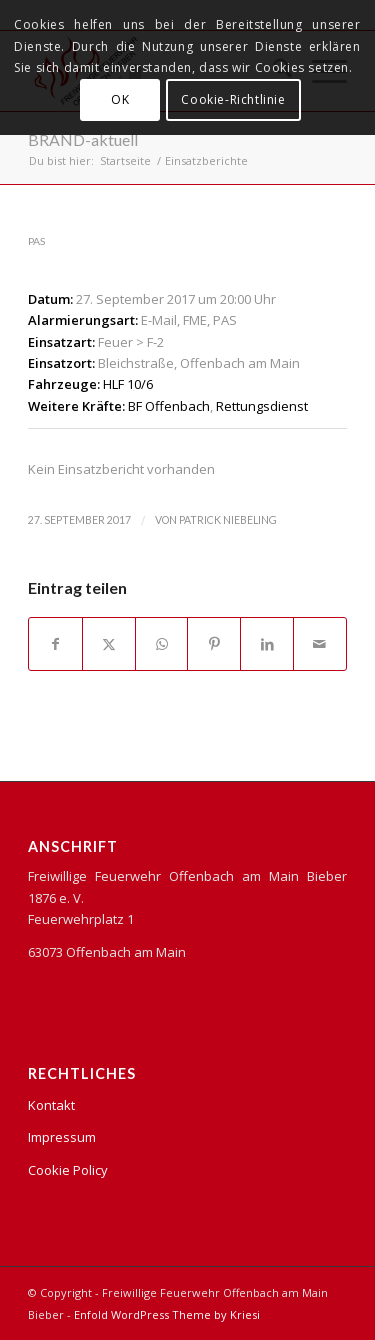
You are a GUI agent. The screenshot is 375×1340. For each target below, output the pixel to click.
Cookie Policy (68, 1170)
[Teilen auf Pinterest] (214, 644)
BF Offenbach (169, 406)
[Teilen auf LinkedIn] (267, 644)
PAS (36, 241)
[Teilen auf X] (109, 644)
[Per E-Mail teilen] (320, 644)
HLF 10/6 (128, 384)
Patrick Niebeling (228, 520)
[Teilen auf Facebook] (55, 644)
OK (120, 99)
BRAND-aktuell (83, 139)
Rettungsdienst (262, 406)
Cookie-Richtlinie (233, 99)
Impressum (62, 1137)
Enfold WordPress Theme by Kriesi (167, 1314)
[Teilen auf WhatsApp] (162, 644)
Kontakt (51, 1105)
